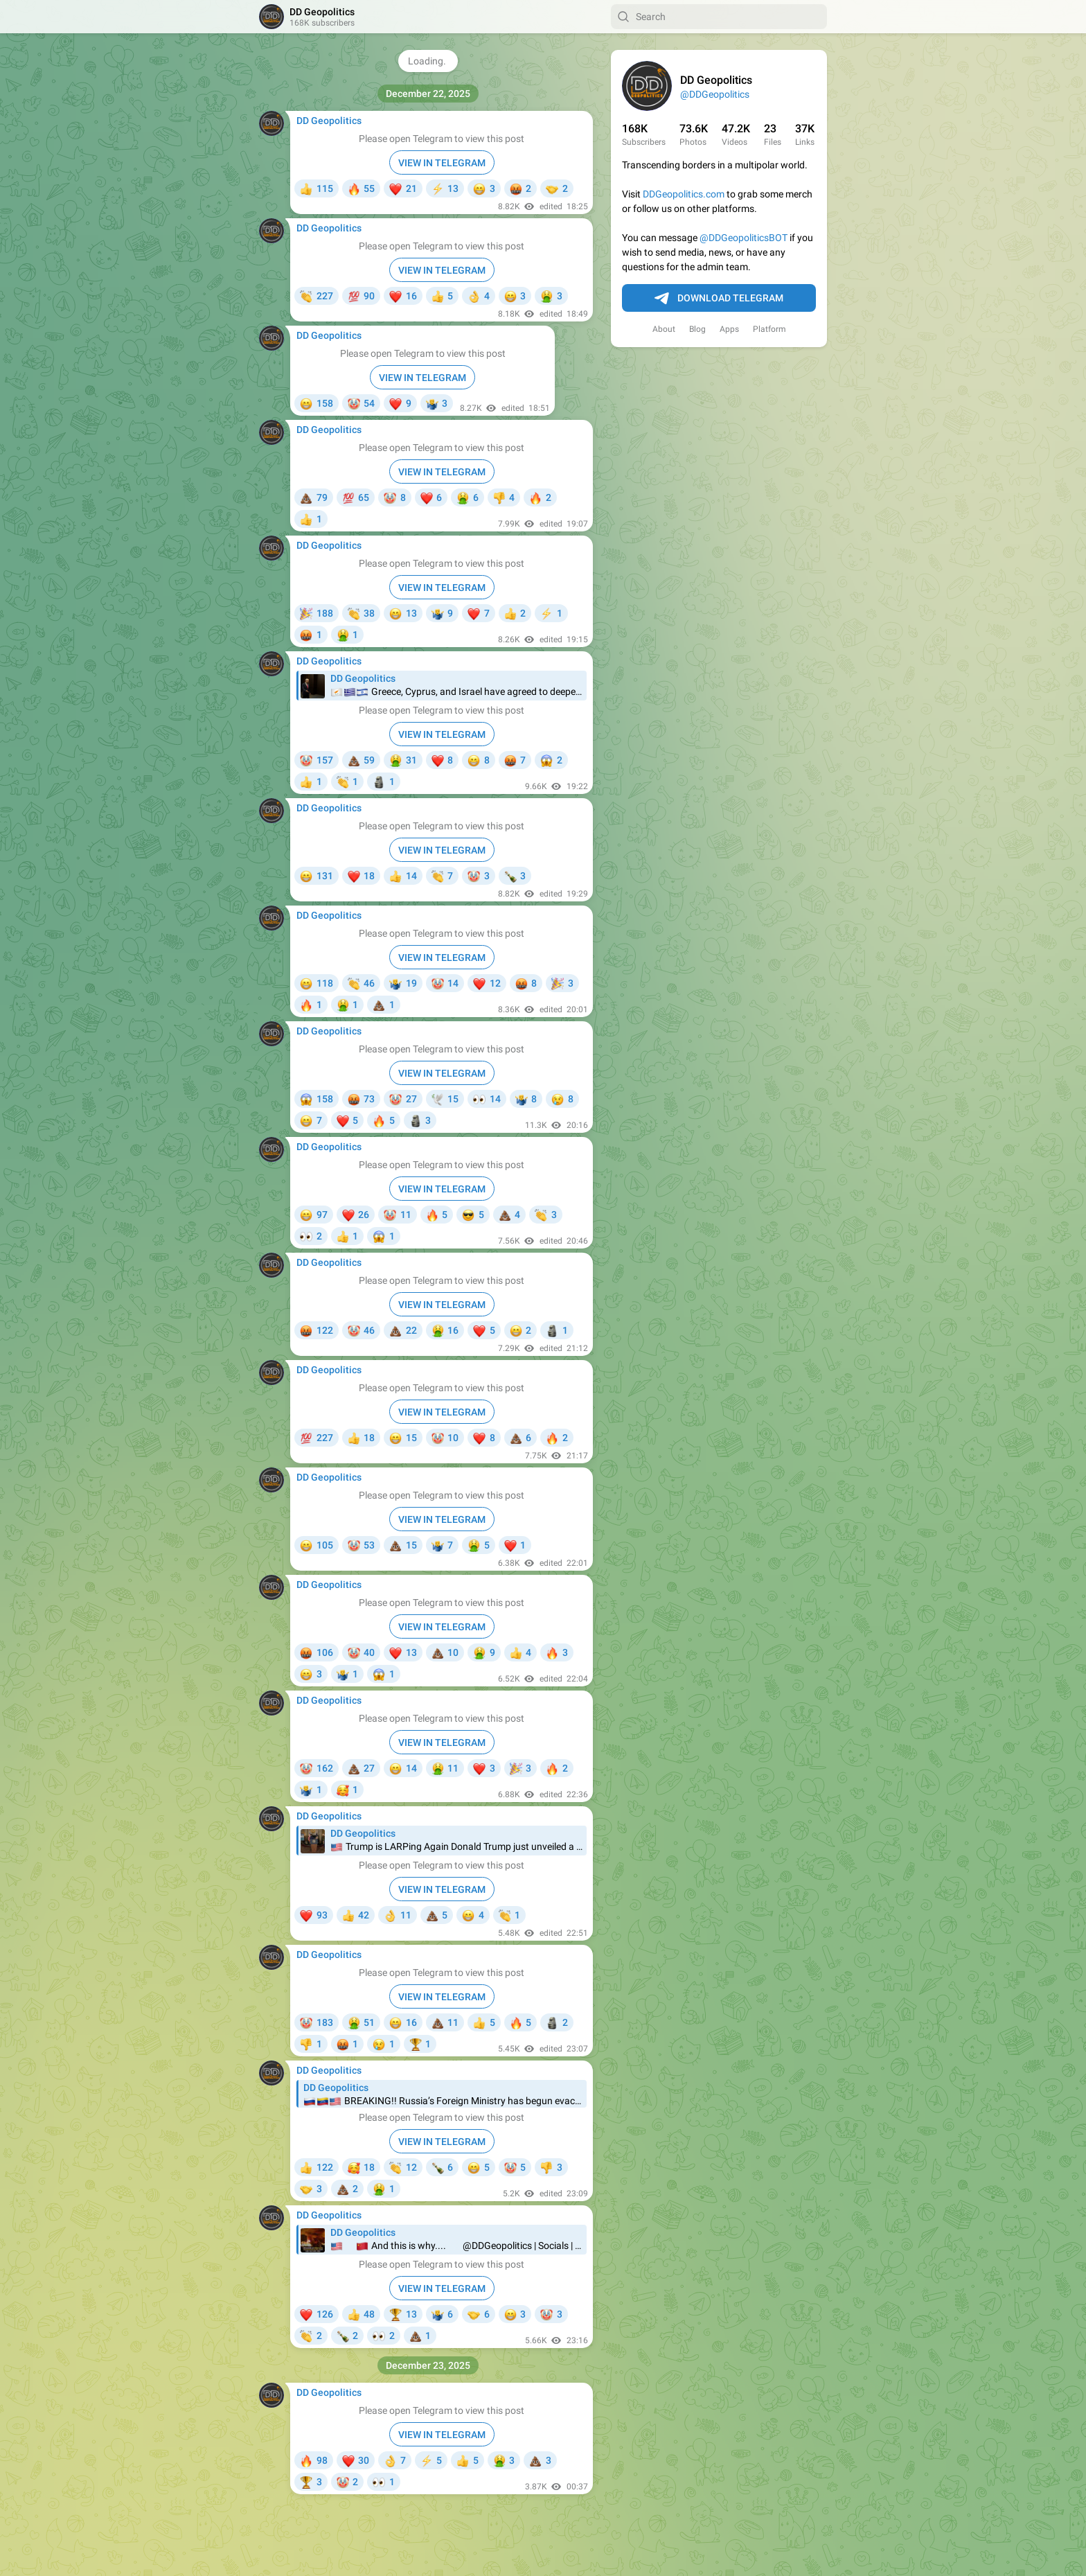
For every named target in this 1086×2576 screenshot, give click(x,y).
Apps (729, 329)
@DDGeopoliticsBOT (743, 237)
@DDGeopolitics (714, 94)
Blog (697, 329)
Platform (769, 329)
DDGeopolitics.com (683, 194)
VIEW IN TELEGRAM (442, 162)
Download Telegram (719, 298)
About (663, 329)
